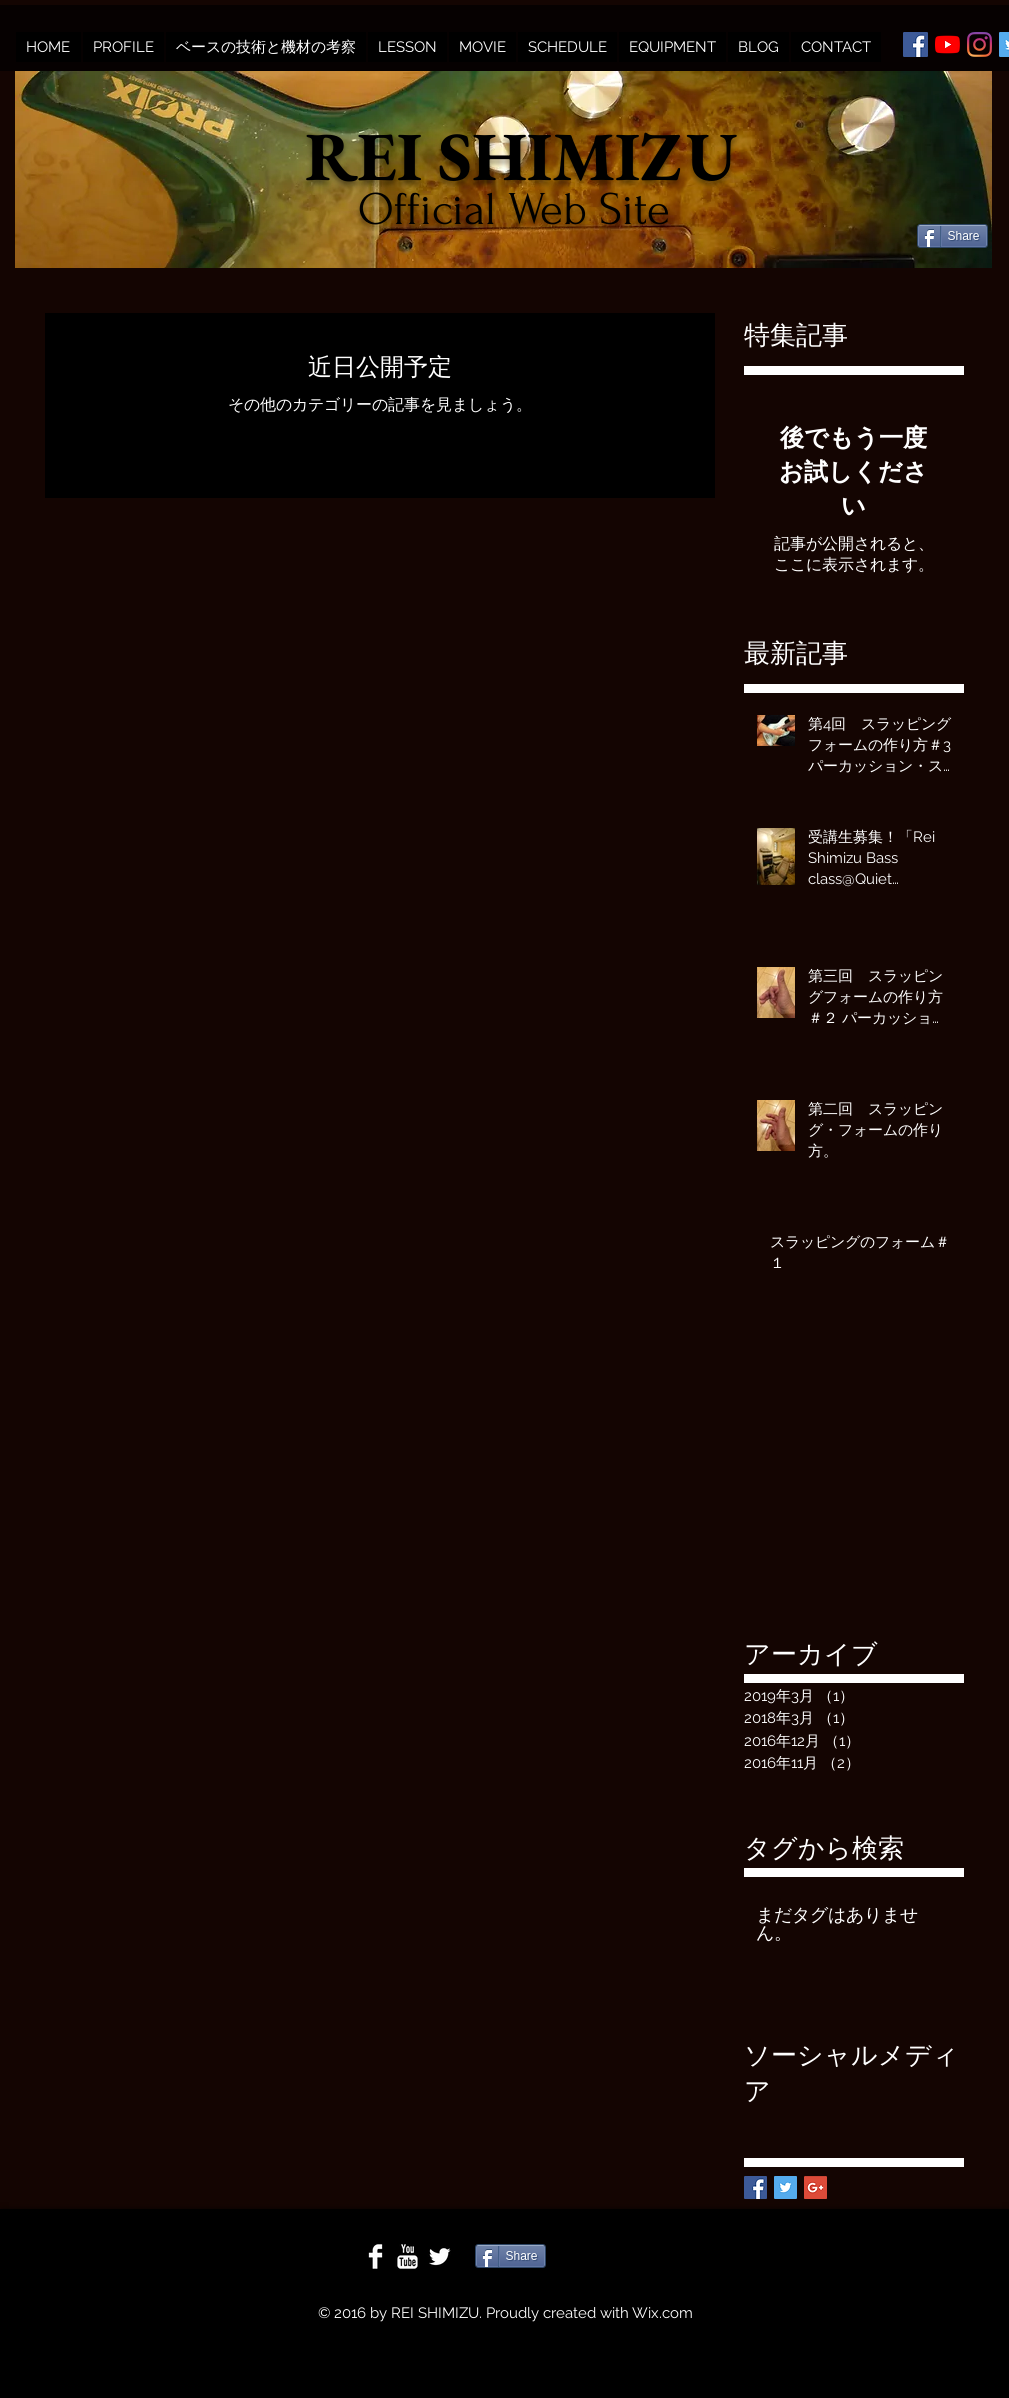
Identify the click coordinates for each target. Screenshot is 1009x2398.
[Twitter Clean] (439, 2256)
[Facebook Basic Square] (755, 2187)
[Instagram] (979, 44)
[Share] (952, 236)
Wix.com (662, 2313)
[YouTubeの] (947, 44)
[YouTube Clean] (407, 2256)
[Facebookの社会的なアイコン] (915, 44)
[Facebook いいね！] (955, 203)
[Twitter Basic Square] (785, 2187)
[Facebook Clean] (375, 2256)
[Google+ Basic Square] (815, 2187)
